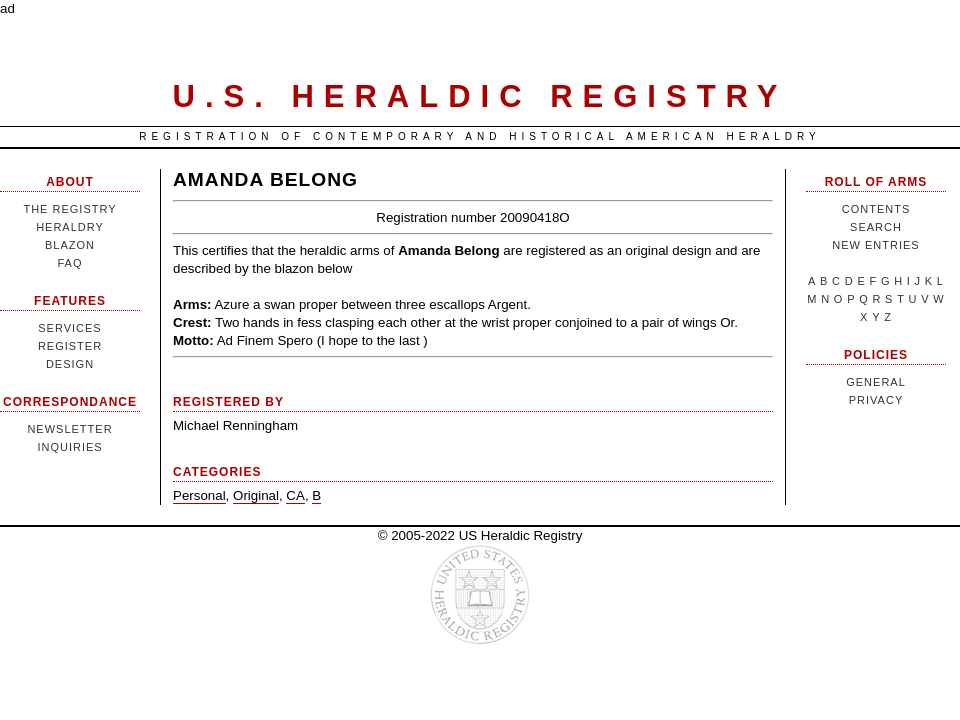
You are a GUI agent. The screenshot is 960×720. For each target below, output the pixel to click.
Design (70, 364)
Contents (876, 209)
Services (69, 328)
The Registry (69, 209)
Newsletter (69, 429)
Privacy (876, 400)
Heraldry (70, 227)
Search (876, 227)
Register (70, 346)
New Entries (875, 245)
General (876, 382)
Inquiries (69, 447)
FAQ (69, 263)
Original (256, 495)
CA (295, 495)
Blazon (70, 245)
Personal (199, 495)
